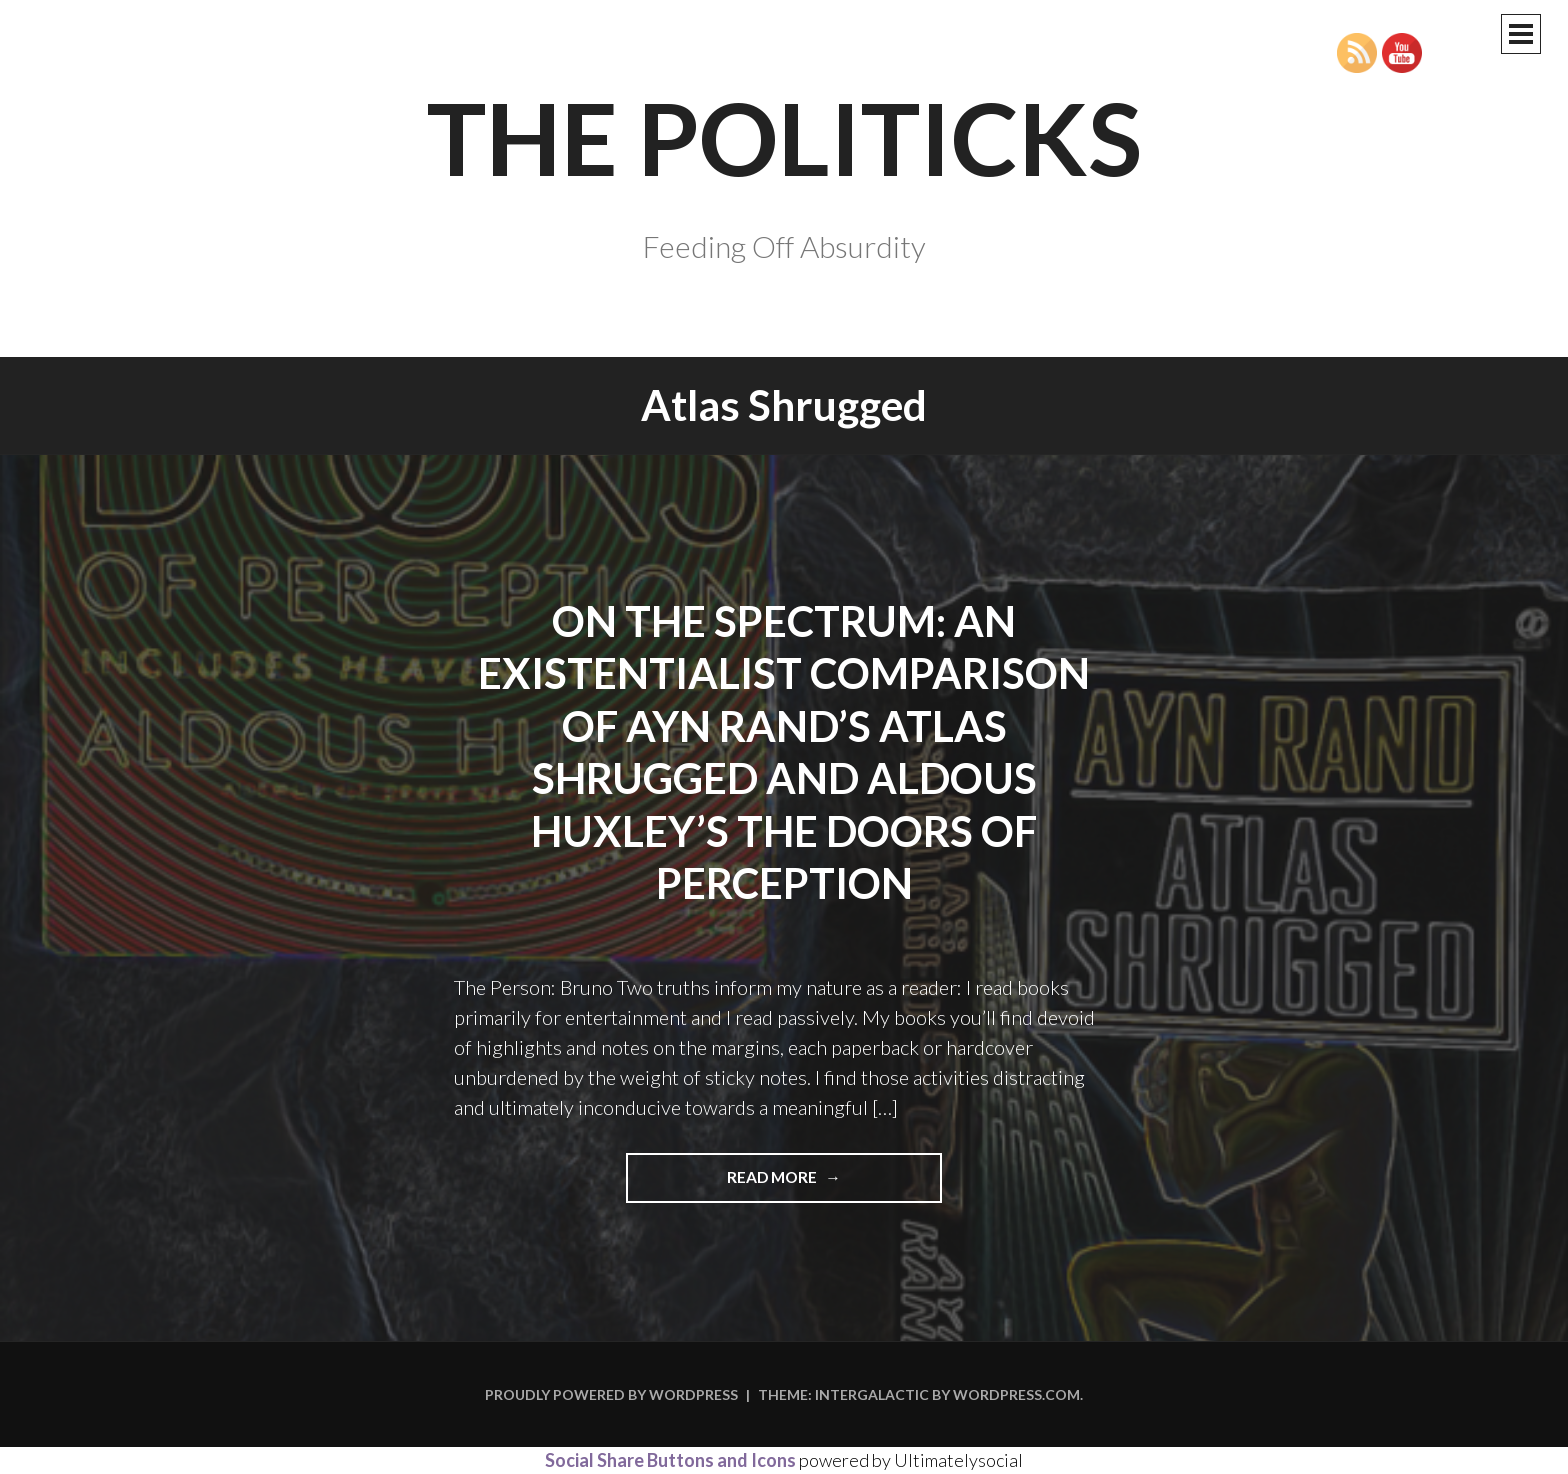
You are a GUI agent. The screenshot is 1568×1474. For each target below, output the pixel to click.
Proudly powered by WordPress (611, 1394)
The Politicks (784, 137)
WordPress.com (1016, 1394)
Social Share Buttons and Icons (670, 1460)
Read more (834, 1184)
